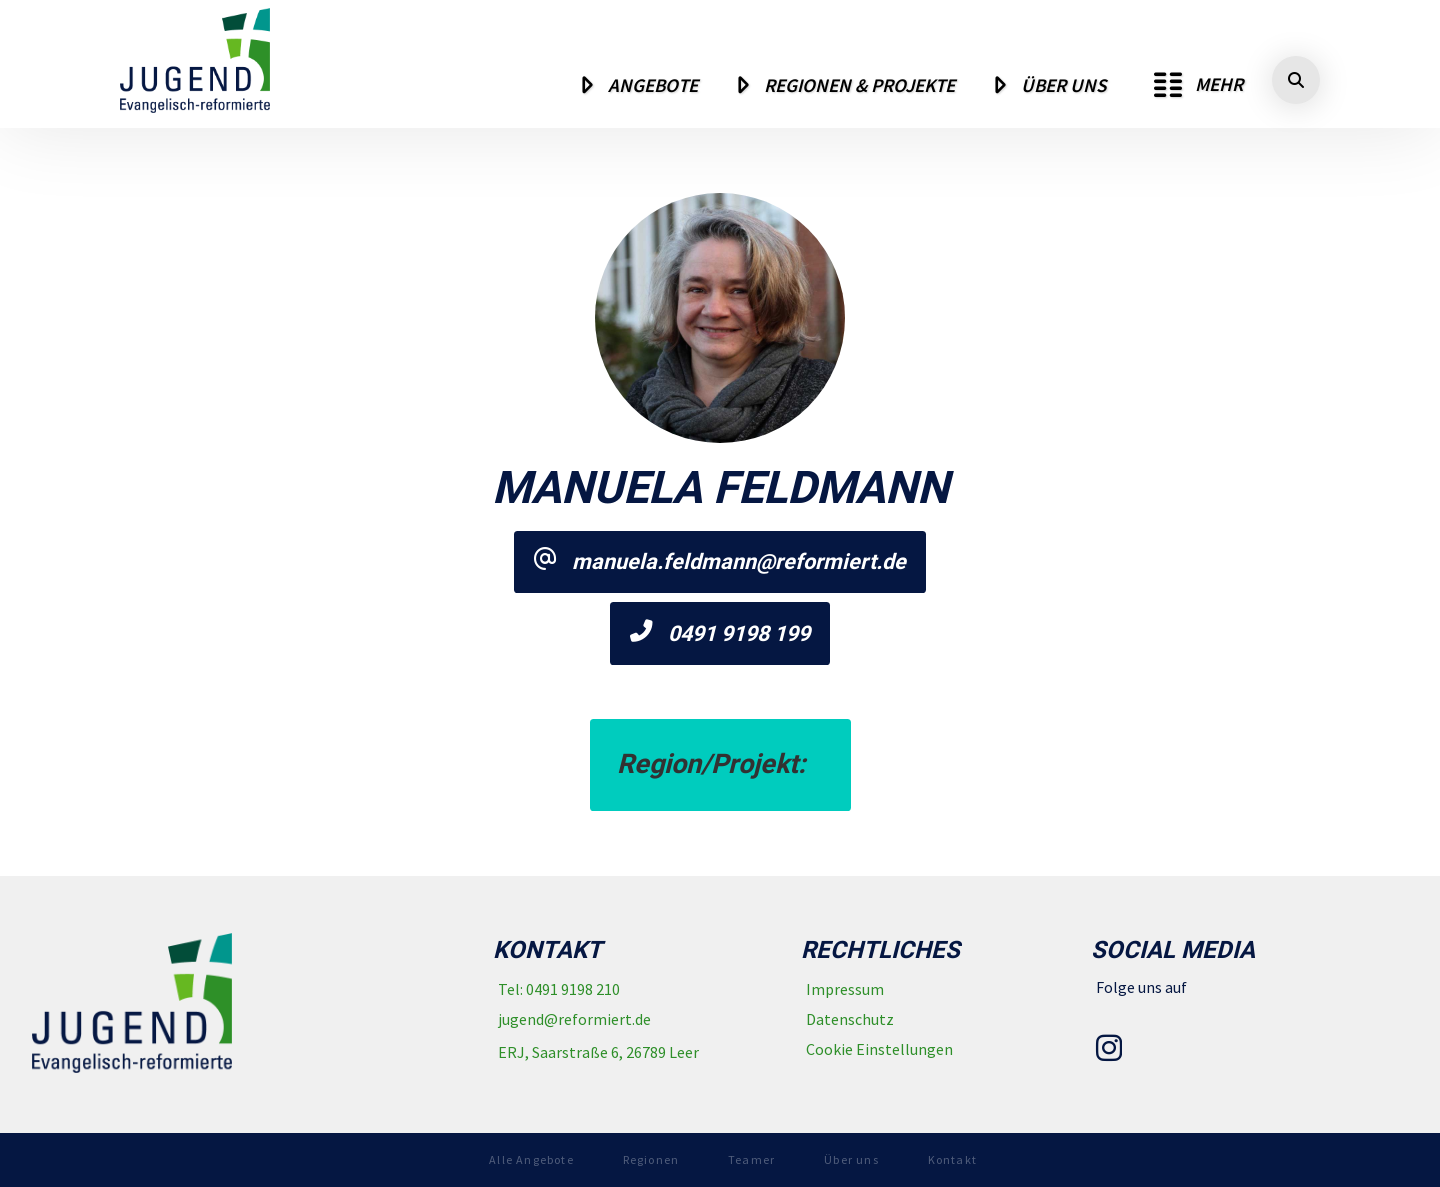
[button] (1198, 85)
